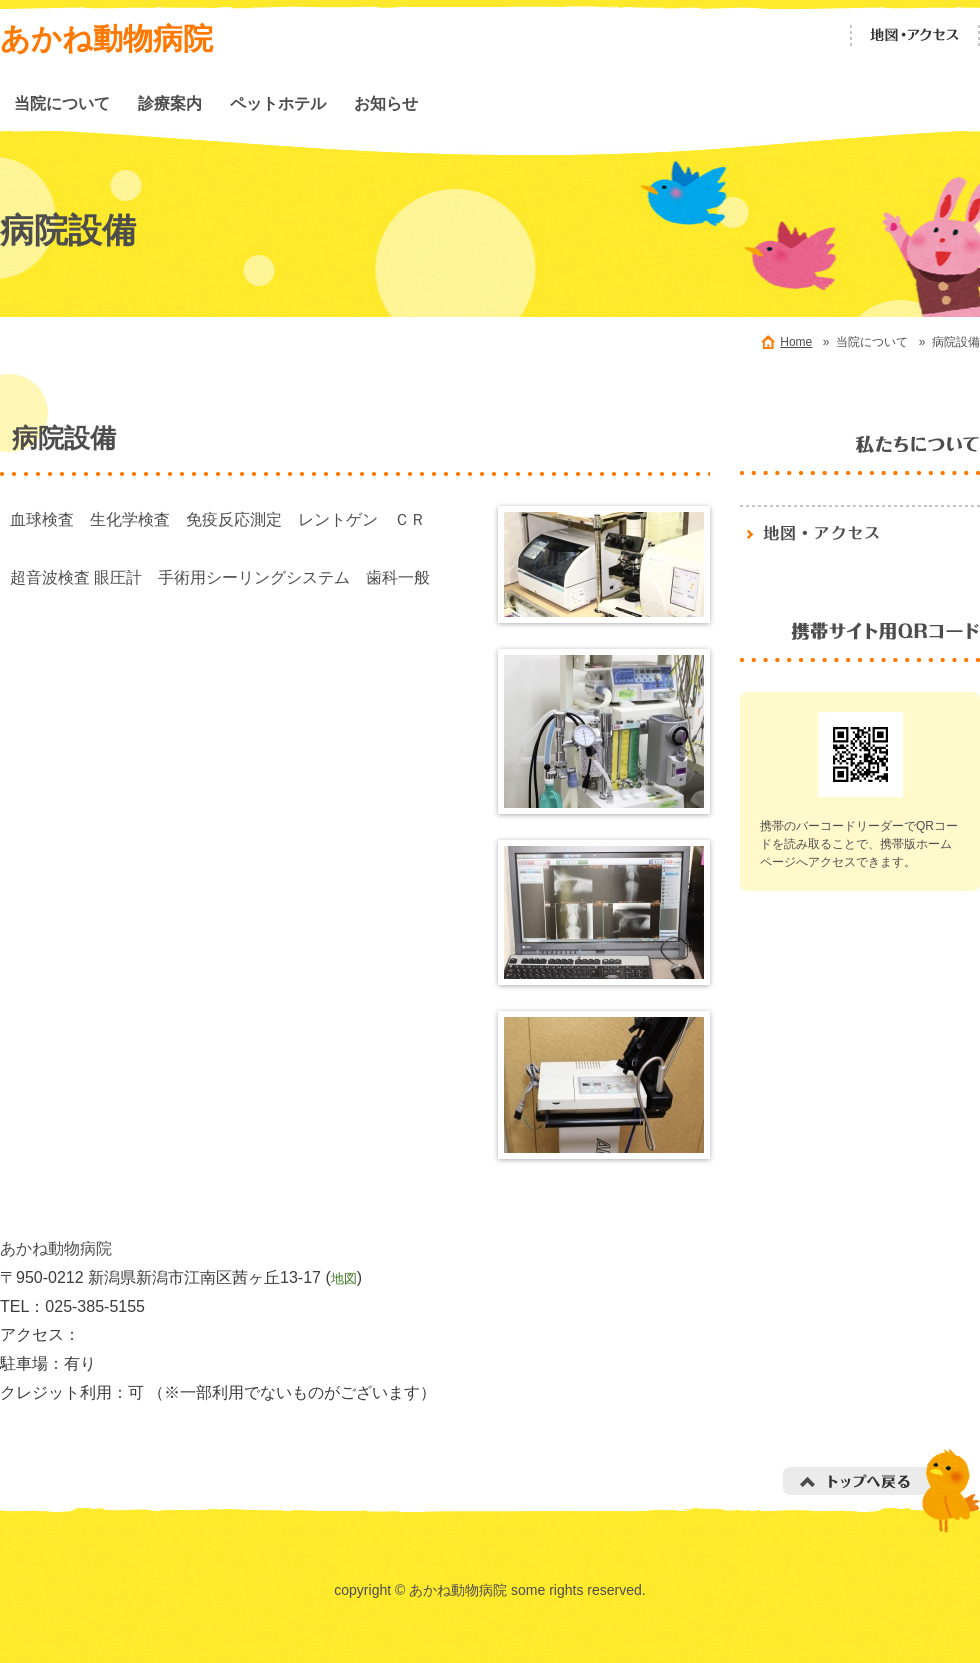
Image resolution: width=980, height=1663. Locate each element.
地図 (344, 1278)
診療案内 (170, 103)
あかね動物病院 (106, 38)
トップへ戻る (881, 1490)
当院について (62, 103)
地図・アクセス (915, 35)
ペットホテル (278, 103)
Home (796, 342)
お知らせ (386, 103)
